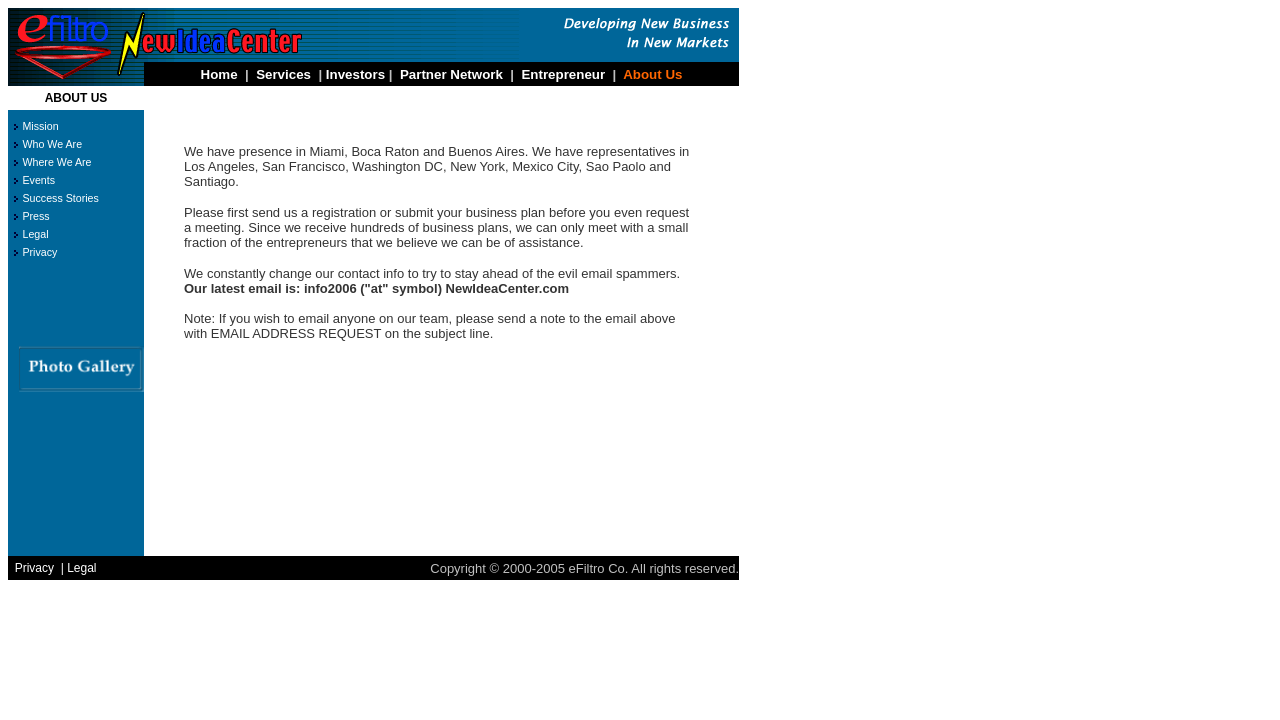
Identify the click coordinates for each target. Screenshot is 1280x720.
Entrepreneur (563, 74)
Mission (40, 126)
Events (38, 180)
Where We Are (56, 162)
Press (35, 216)
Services (283, 74)
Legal (35, 234)
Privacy (39, 252)
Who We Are (52, 144)
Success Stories (60, 198)
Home (219, 74)
